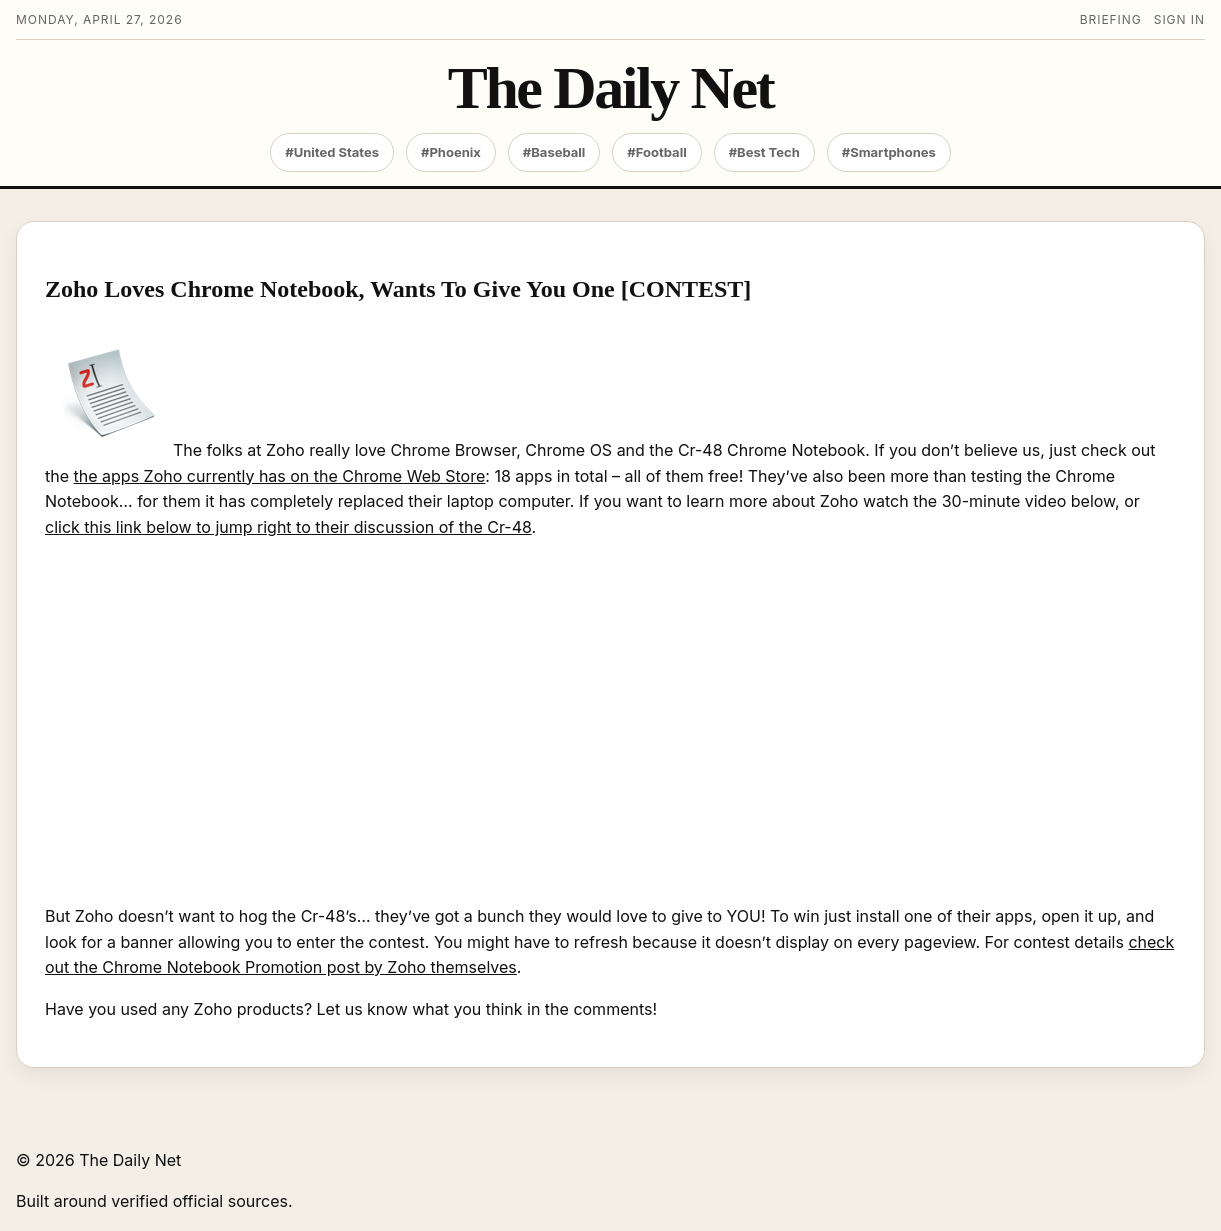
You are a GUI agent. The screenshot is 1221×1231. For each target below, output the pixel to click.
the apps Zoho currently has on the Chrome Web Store (280, 476)
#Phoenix (451, 152)
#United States (332, 152)
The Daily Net (610, 88)
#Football (656, 152)
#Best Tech (764, 152)
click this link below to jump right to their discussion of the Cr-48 (288, 527)
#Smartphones (889, 152)
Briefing (1111, 19)
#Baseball (554, 152)
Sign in (1179, 19)
